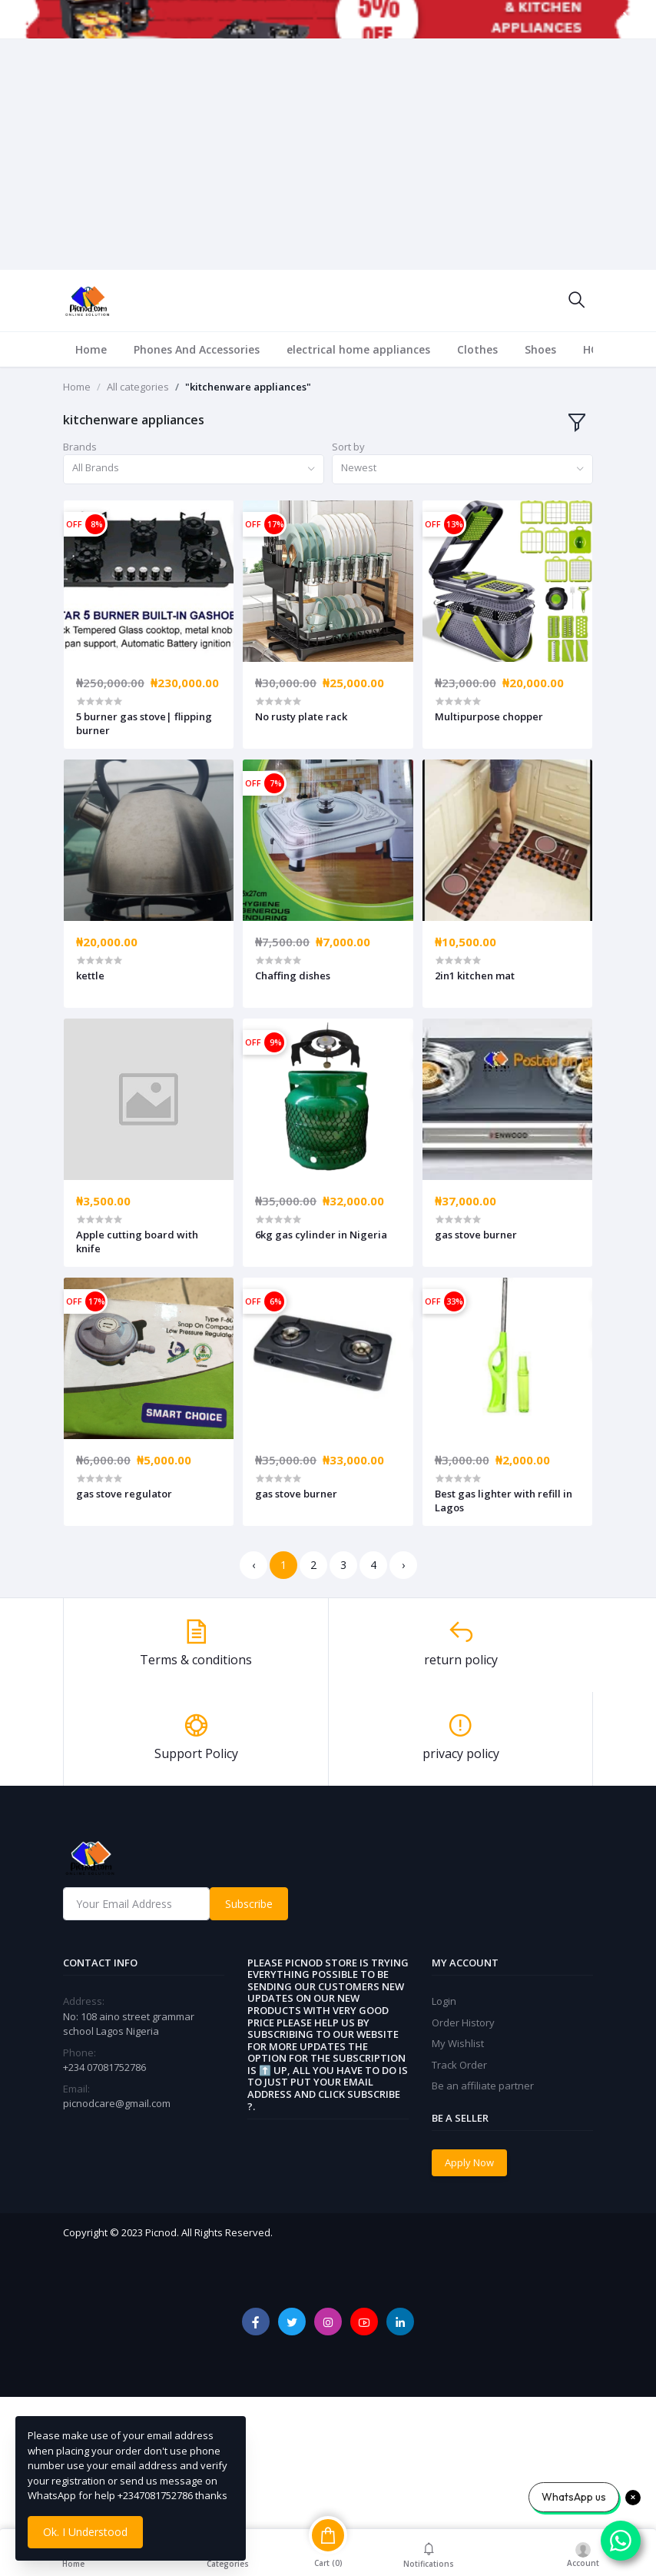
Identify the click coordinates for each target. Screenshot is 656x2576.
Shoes (540, 349)
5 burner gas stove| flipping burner (144, 723)
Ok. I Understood (85, 2531)
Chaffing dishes (292, 975)
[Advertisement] (328, 154)
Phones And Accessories (197, 349)
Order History (463, 2022)
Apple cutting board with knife (137, 1241)
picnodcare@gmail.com (117, 2103)
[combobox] (193, 469)
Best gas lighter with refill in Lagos (503, 1500)
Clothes (477, 349)
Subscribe (249, 1903)
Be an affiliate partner (483, 2085)
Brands (80, 447)
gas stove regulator (124, 1494)
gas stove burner (476, 1234)
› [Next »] (403, 1564)
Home (91, 349)
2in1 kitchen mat (475, 975)
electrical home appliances (358, 349)
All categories (138, 387)
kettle (90, 975)
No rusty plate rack (301, 716)
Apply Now (469, 2162)
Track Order (459, 2065)
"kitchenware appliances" (248, 387)
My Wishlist (458, 2043)
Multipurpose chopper (489, 716)
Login (444, 2001)
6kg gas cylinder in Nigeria (321, 1234)
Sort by (348, 447)
